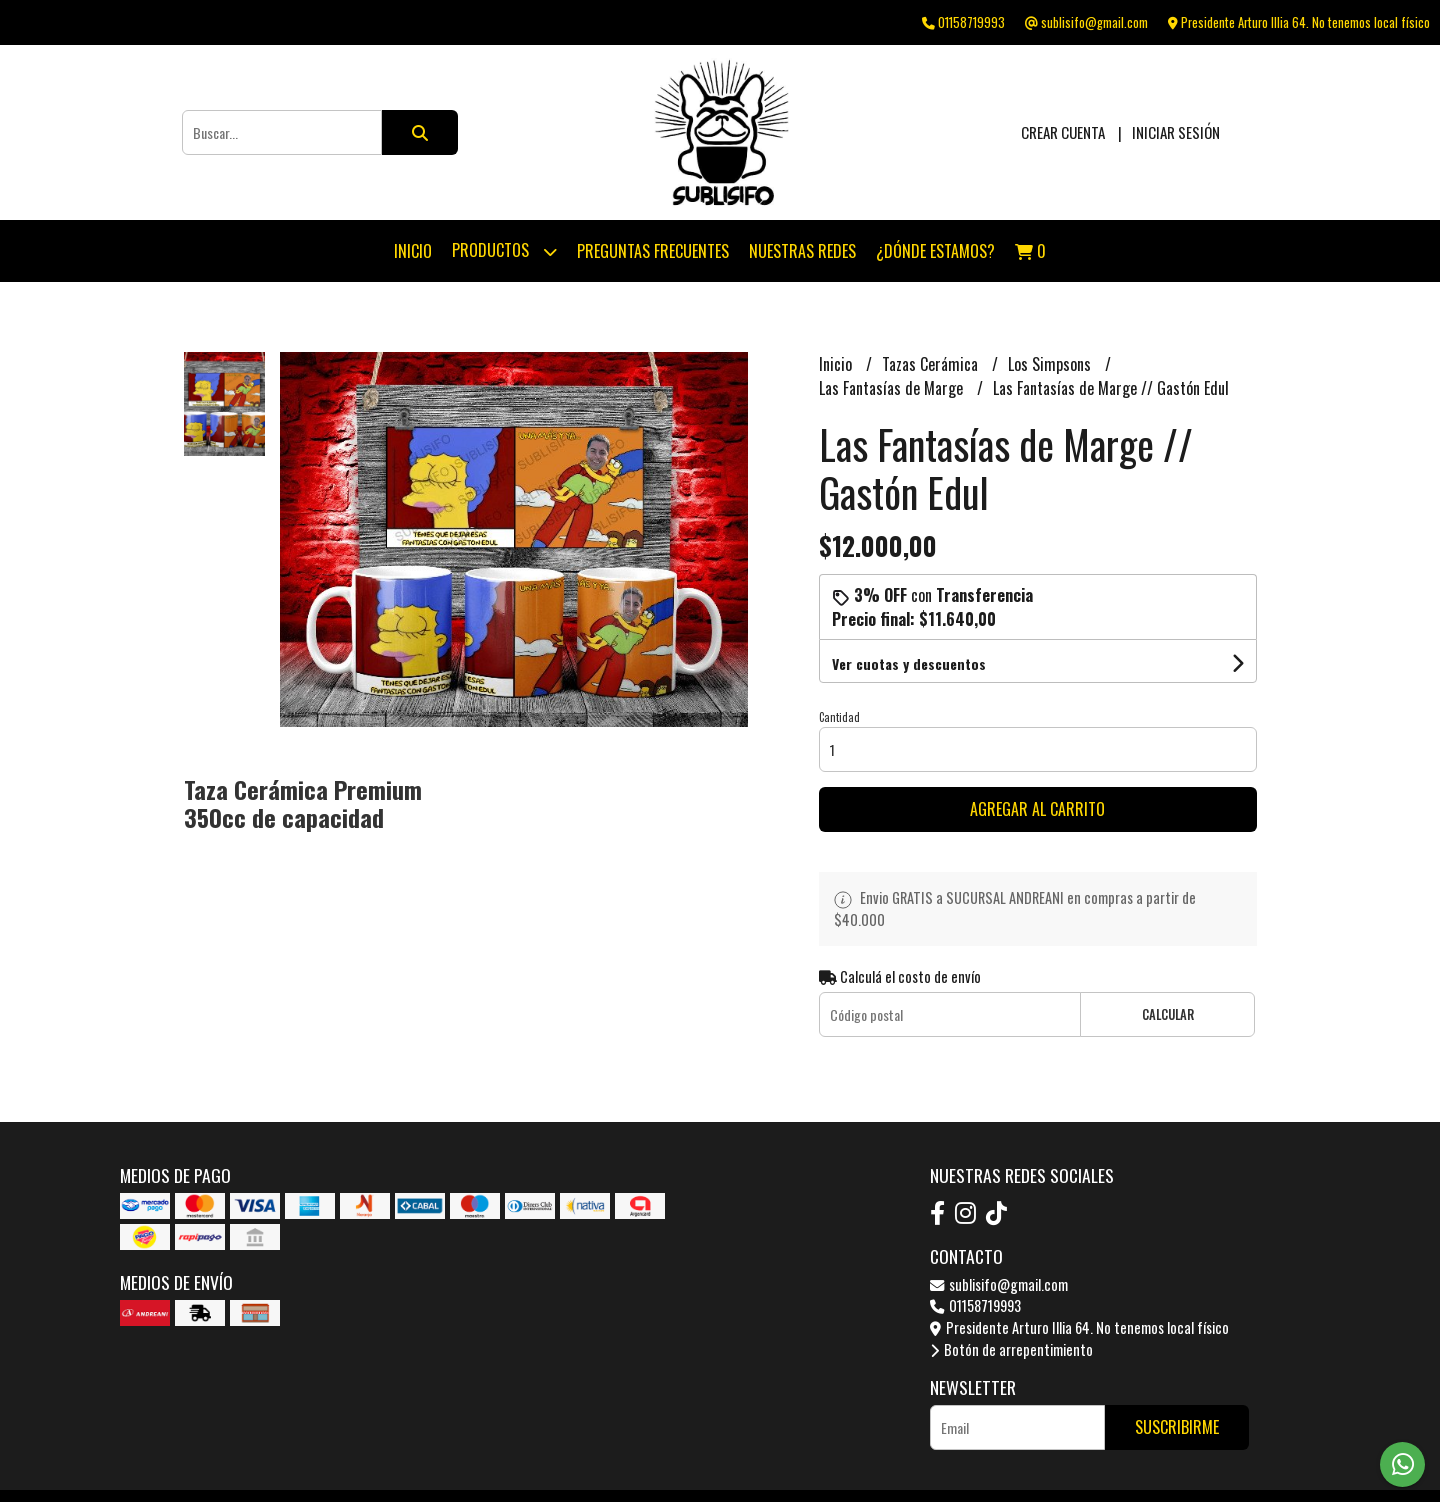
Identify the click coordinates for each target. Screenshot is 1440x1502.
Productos (504, 251)
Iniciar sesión (1176, 132)
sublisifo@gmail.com (999, 1284)
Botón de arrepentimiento (1011, 1349)
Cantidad (839, 717)
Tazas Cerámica (932, 364)
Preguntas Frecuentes (653, 251)
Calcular (1168, 1014)
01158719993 (975, 1305)
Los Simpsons (1051, 364)
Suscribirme (1177, 1427)
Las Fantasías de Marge (893, 388)
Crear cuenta (1063, 132)
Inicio (413, 251)
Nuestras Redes (802, 251)
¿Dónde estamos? (935, 251)
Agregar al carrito (1037, 809)
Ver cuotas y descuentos (909, 663)
